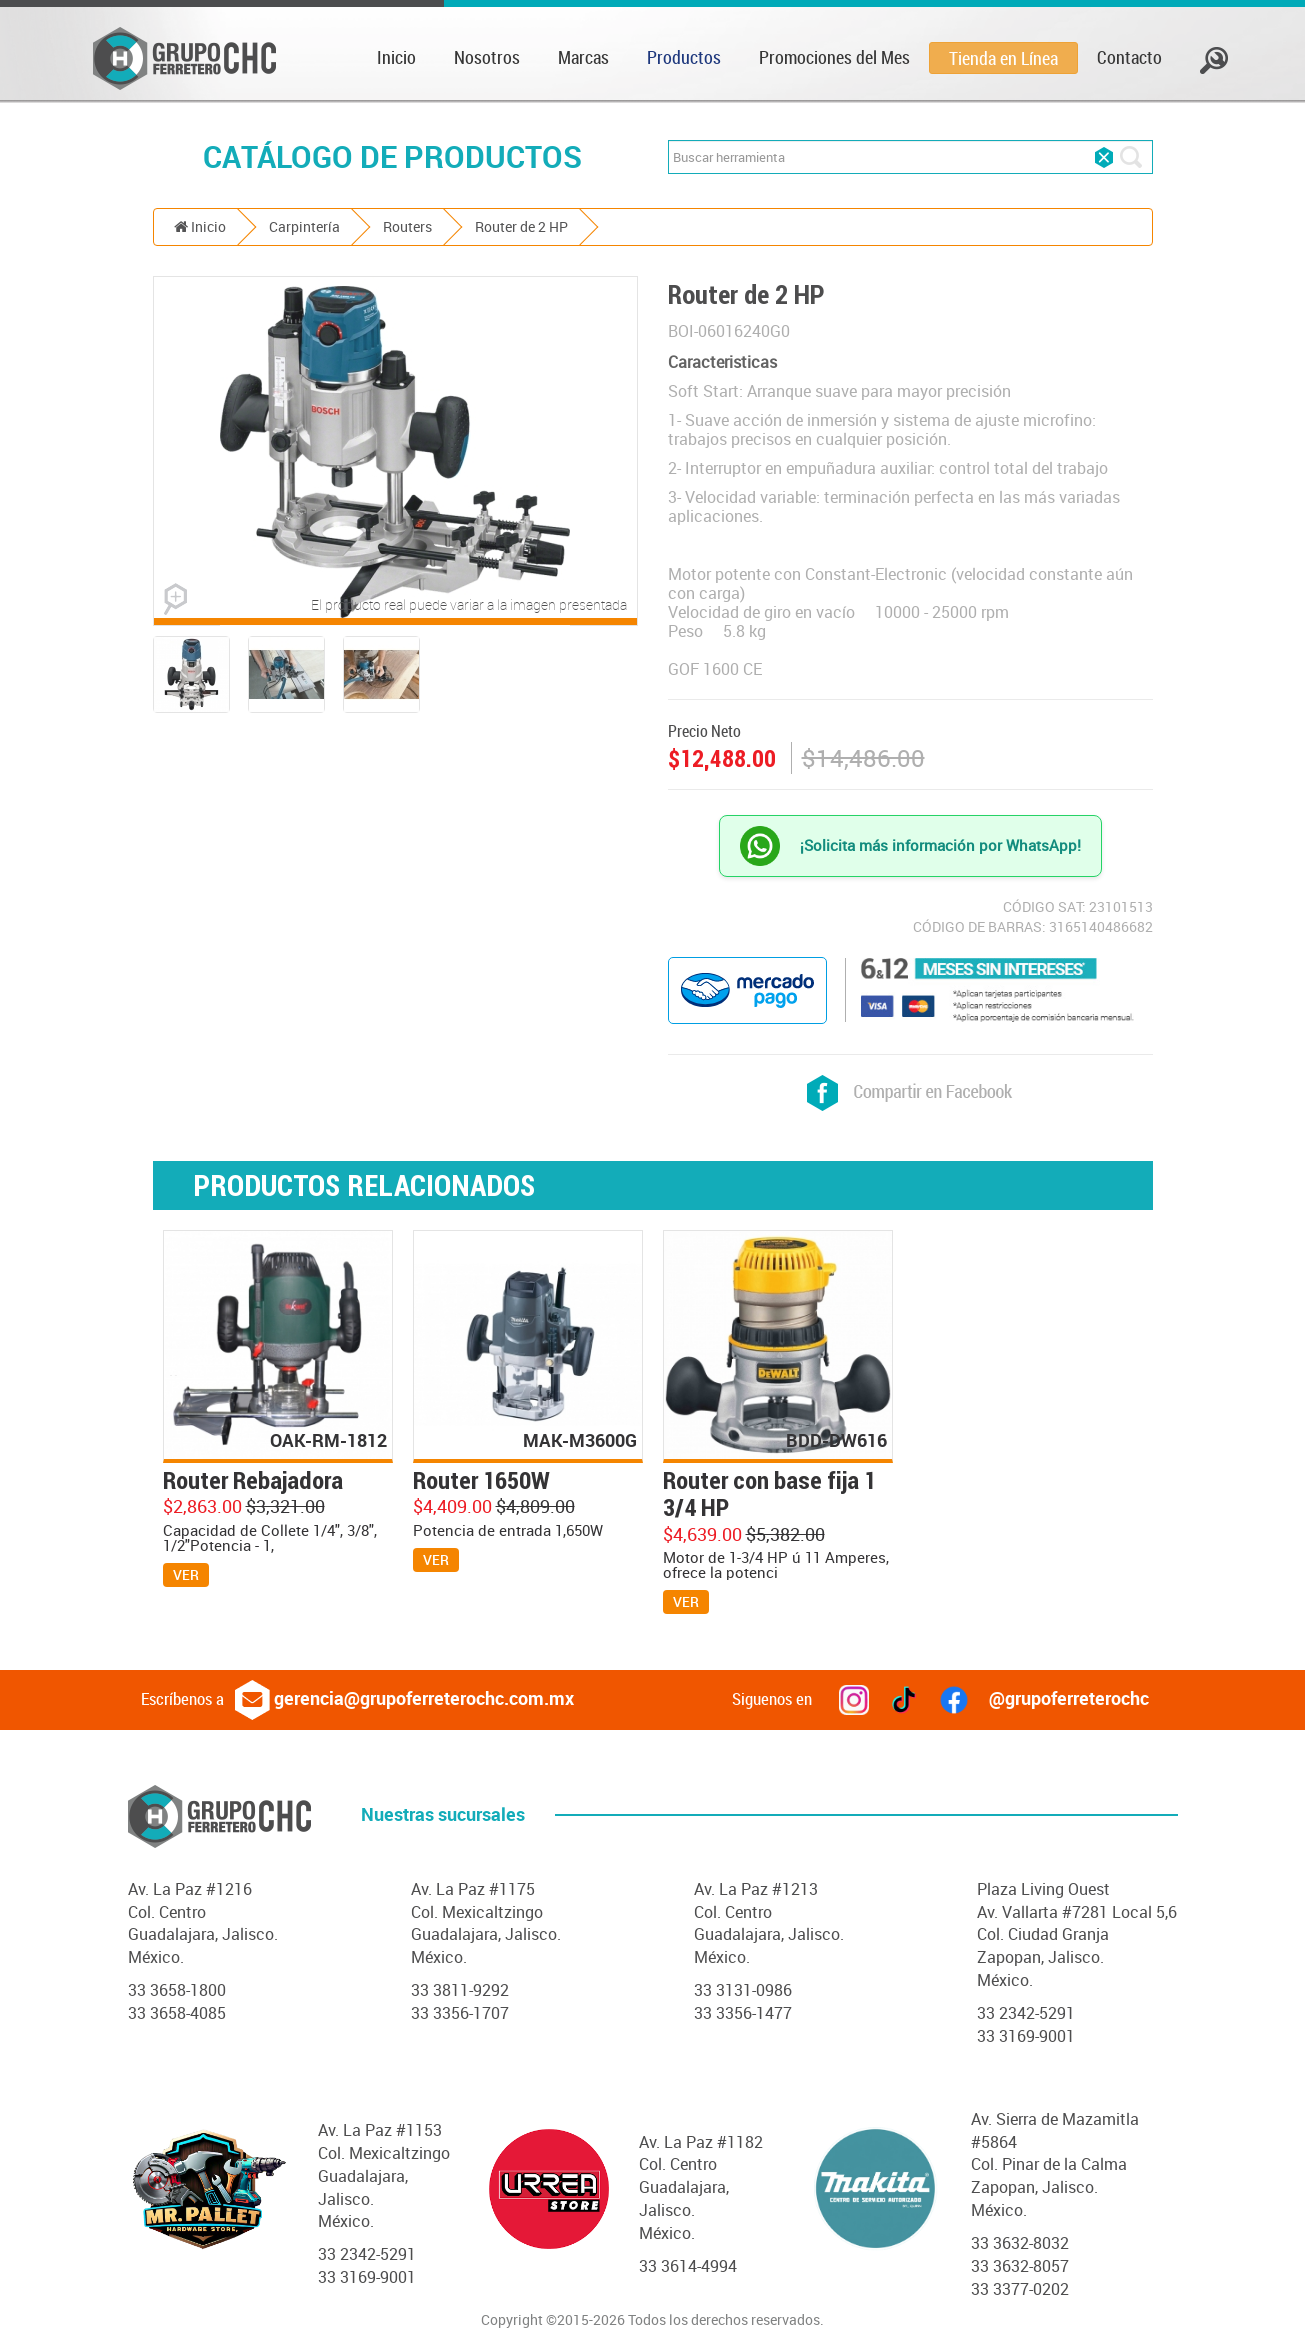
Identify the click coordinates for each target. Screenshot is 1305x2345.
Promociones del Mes (834, 57)
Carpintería (304, 226)
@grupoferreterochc (1044, 1698)
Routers (407, 226)
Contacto (1129, 57)
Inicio (396, 57)
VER (186, 1574)
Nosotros (487, 57)
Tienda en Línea (1003, 58)
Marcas (583, 57)
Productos (684, 57)
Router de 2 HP (521, 226)
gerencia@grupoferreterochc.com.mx (404, 1698)
